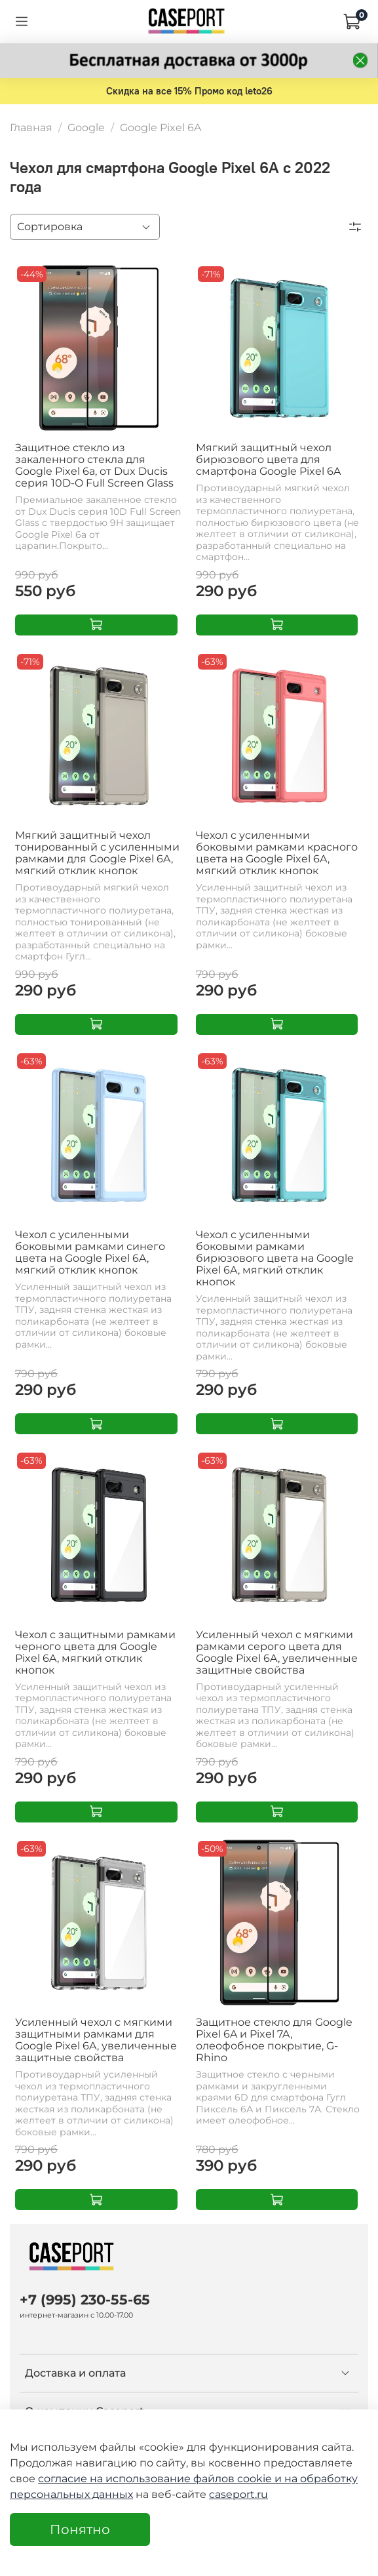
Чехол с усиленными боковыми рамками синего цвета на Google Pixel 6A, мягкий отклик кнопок (90, 1252)
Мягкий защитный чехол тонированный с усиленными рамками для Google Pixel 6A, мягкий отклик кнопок (97, 853)
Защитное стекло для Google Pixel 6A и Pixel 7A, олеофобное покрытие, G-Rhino (274, 2040)
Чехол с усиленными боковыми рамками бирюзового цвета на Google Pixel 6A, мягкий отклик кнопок (275, 1258)
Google (86, 127)
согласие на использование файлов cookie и (161, 2478)
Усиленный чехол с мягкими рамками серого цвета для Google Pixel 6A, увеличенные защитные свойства (277, 1652)
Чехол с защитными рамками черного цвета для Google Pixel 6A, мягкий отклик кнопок (95, 1652)
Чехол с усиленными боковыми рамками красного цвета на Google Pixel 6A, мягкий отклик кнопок (277, 853)
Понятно (80, 2529)
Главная (31, 127)
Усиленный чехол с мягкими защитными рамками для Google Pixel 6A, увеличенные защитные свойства (96, 2040)
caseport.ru (238, 2494)
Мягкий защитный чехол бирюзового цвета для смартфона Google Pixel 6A (268, 459)
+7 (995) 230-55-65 (85, 2299)
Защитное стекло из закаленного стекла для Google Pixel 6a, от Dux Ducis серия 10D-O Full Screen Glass (94, 465)
